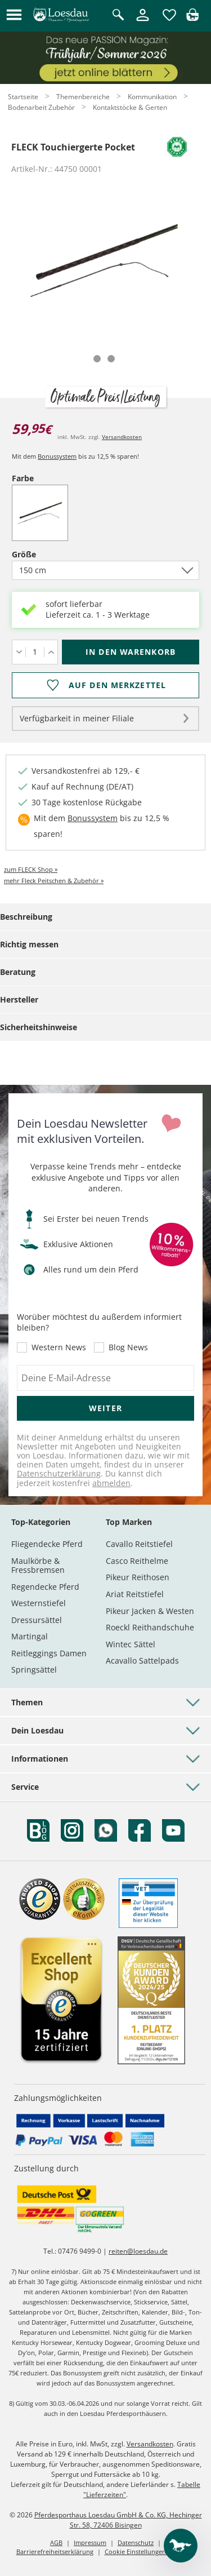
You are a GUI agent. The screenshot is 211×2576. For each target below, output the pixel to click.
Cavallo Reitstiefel (139, 1543)
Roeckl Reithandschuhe (150, 1627)
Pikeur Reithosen (137, 1577)
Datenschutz (136, 2542)
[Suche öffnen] (118, 15)
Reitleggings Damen (49, 1653)
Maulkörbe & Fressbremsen (38, 1565)
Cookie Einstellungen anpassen (150, 2551)
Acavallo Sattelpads (142, 1660)
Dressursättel (36, 1620)
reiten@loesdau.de (138, 2251)
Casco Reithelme (137, 1560)
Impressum (90, 2542)
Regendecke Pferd (45, 1586)
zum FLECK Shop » (30, 869)
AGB (56, 2542)
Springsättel (34, 1669)
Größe (43, 554)
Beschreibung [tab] (26, 916)
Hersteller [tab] (19, 999)
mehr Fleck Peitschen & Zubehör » (54, 880)
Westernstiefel (38, 1603)
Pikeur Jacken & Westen (150, 1611)
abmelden (111, 1483)
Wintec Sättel (130, 1644)
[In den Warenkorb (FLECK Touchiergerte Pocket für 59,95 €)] (130, 652)
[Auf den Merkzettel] (105, 685)
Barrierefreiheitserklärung (54, 2551)
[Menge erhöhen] (50, 652)
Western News (59, 1347)
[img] (192, 17)
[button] (14, 15)
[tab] (97, 358)
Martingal (29, 1636)
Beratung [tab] (17, 971)
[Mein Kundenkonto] (142, 21)
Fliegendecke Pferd (47, 1543)
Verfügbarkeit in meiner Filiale (77, 718)
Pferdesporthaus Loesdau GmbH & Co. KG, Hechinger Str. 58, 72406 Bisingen (118, 2520)
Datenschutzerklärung (59, 1473)
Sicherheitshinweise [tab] (38, 1027)
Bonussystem (57, 456)
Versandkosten (122, 437)
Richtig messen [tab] (29, 944)
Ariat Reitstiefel (135, 1594)
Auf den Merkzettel (117, 685)
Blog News (128, 1347)
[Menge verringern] (18, 652)
